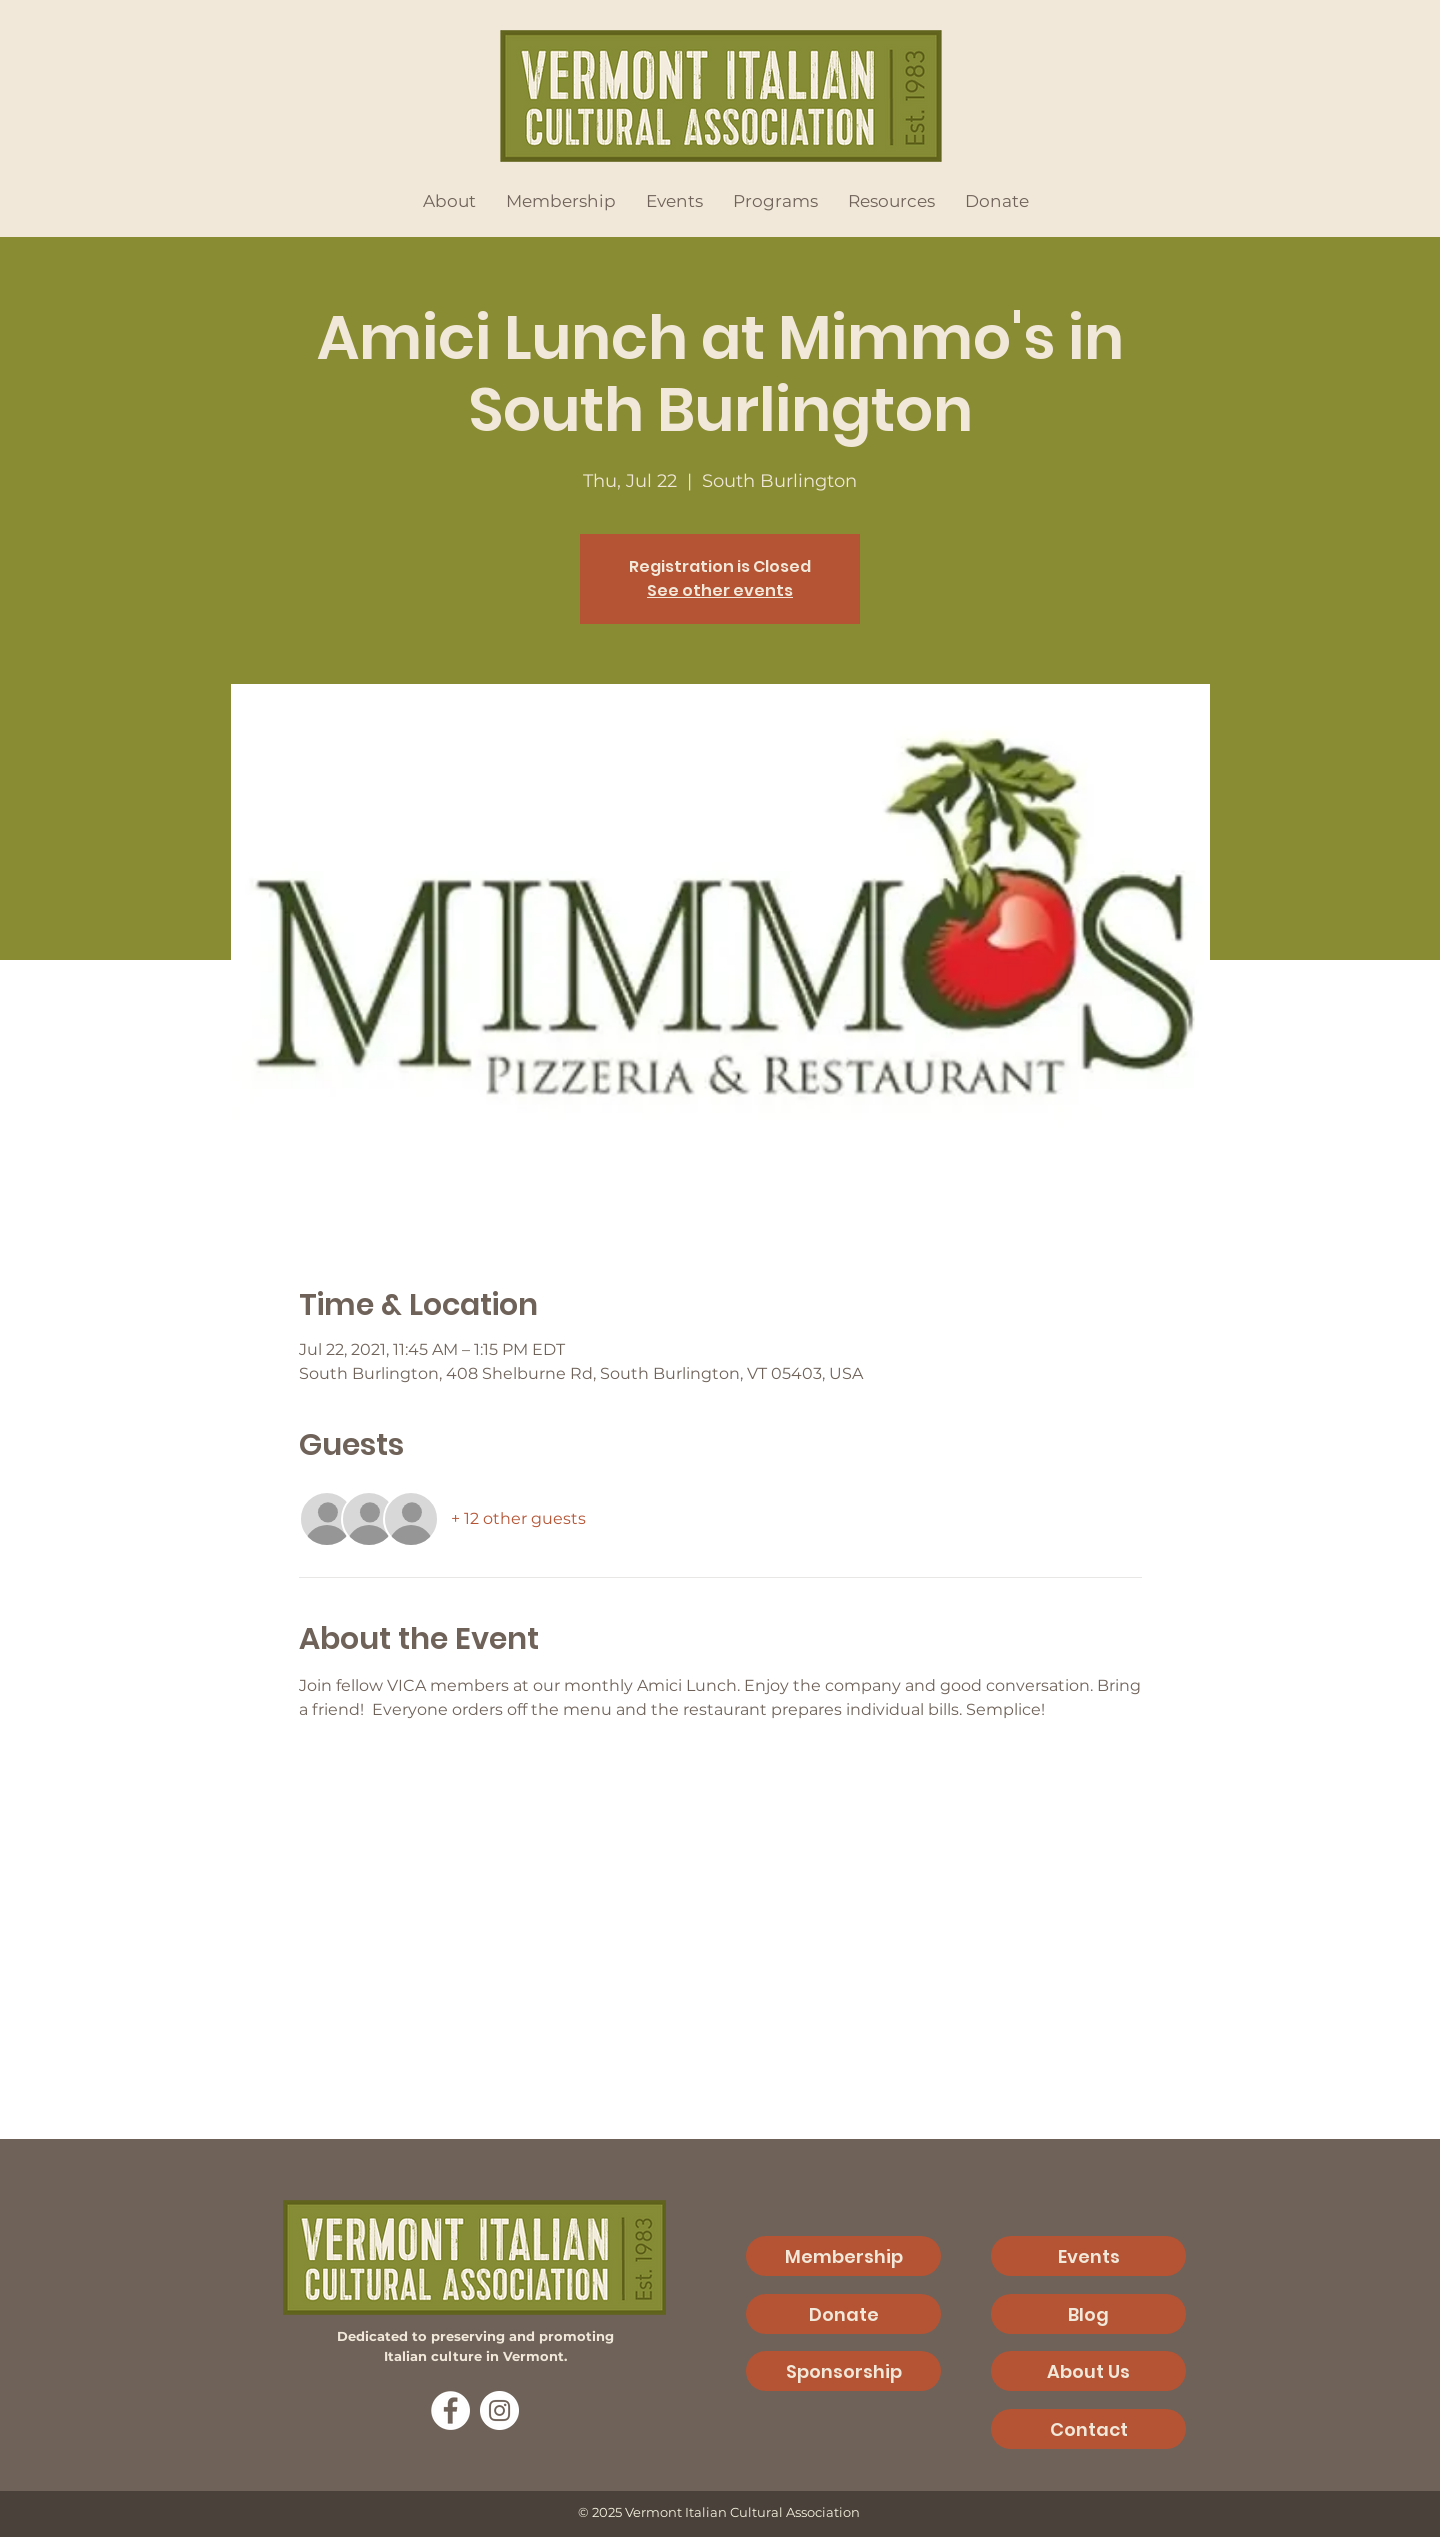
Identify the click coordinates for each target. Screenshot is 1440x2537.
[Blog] (1088, 2314)
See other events (720, 590)
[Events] (1088, 2256)
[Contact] (1088, 2429)
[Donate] (843, 2314)
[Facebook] (450, 2410)
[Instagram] (499, 2410)
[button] (449, 201)
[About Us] (1088, 2371)
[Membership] (843, 2256)
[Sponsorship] (843, 2371)
